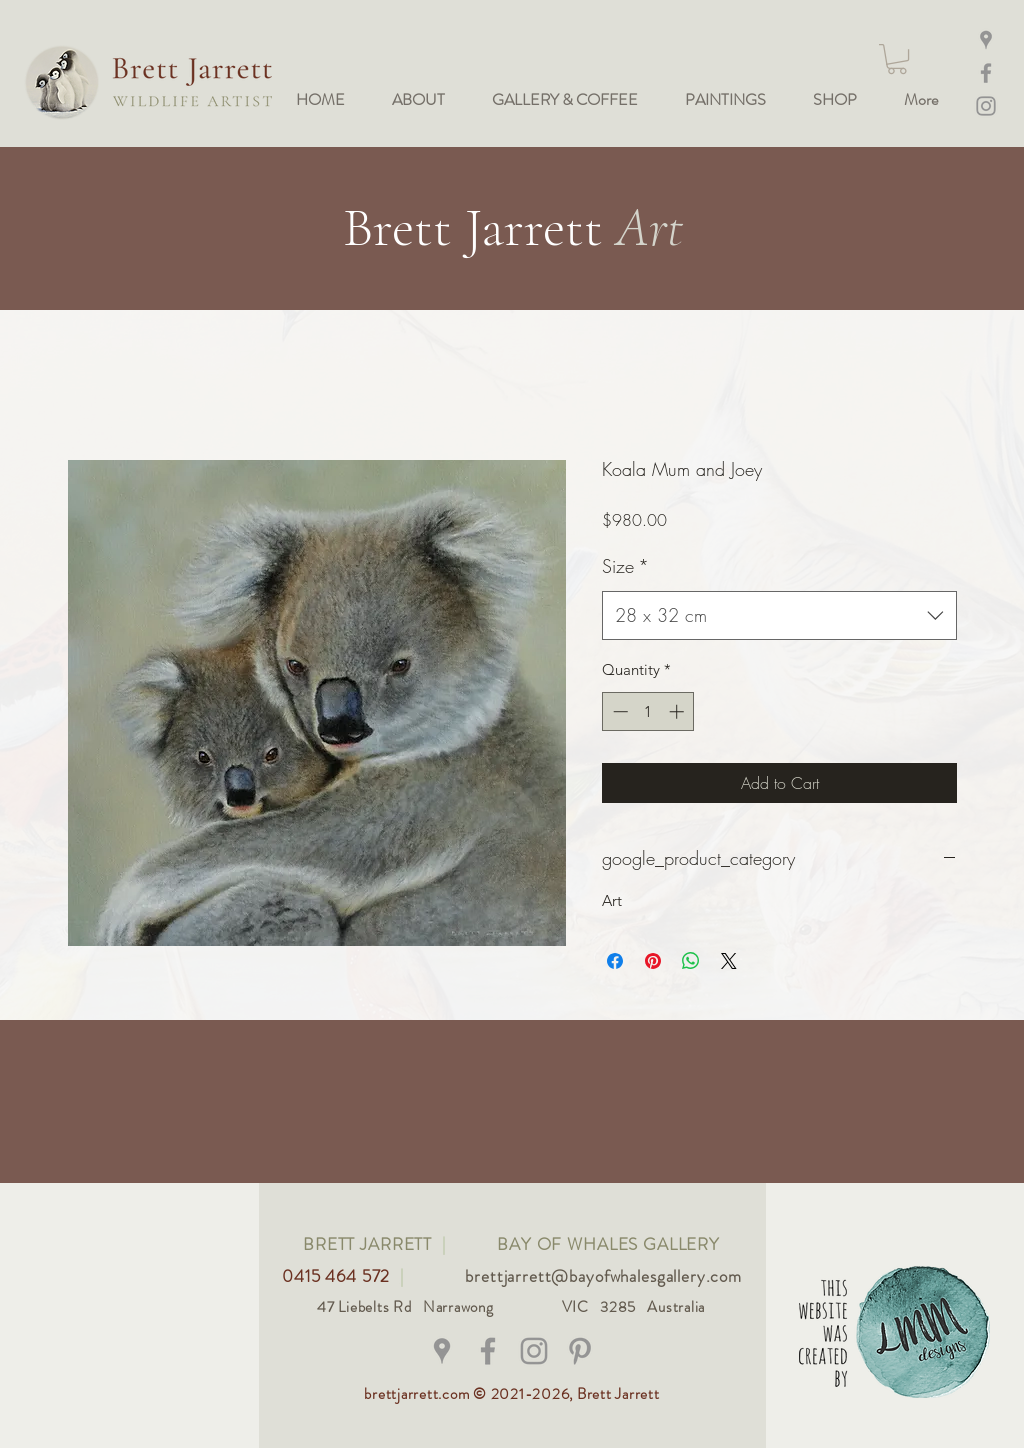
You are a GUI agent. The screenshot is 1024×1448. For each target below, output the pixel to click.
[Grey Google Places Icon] (442, 1351)
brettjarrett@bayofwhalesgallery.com (603, 1276)
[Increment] (678, 711)
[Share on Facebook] (615, 961)
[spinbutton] (648, 711)
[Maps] (986, 40)
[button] (897, 59)
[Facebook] (986, 73)
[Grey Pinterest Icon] (580, 1351)
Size (625, 566)
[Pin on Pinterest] (653, 961)
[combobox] (779, 616)
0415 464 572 (338, 1276)
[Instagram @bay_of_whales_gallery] (986, 106)
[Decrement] (618, 711)
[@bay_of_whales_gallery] (534, 1351)
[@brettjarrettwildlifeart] (488, 1351)
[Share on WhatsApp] (691, 961)
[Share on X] (729, 961)
